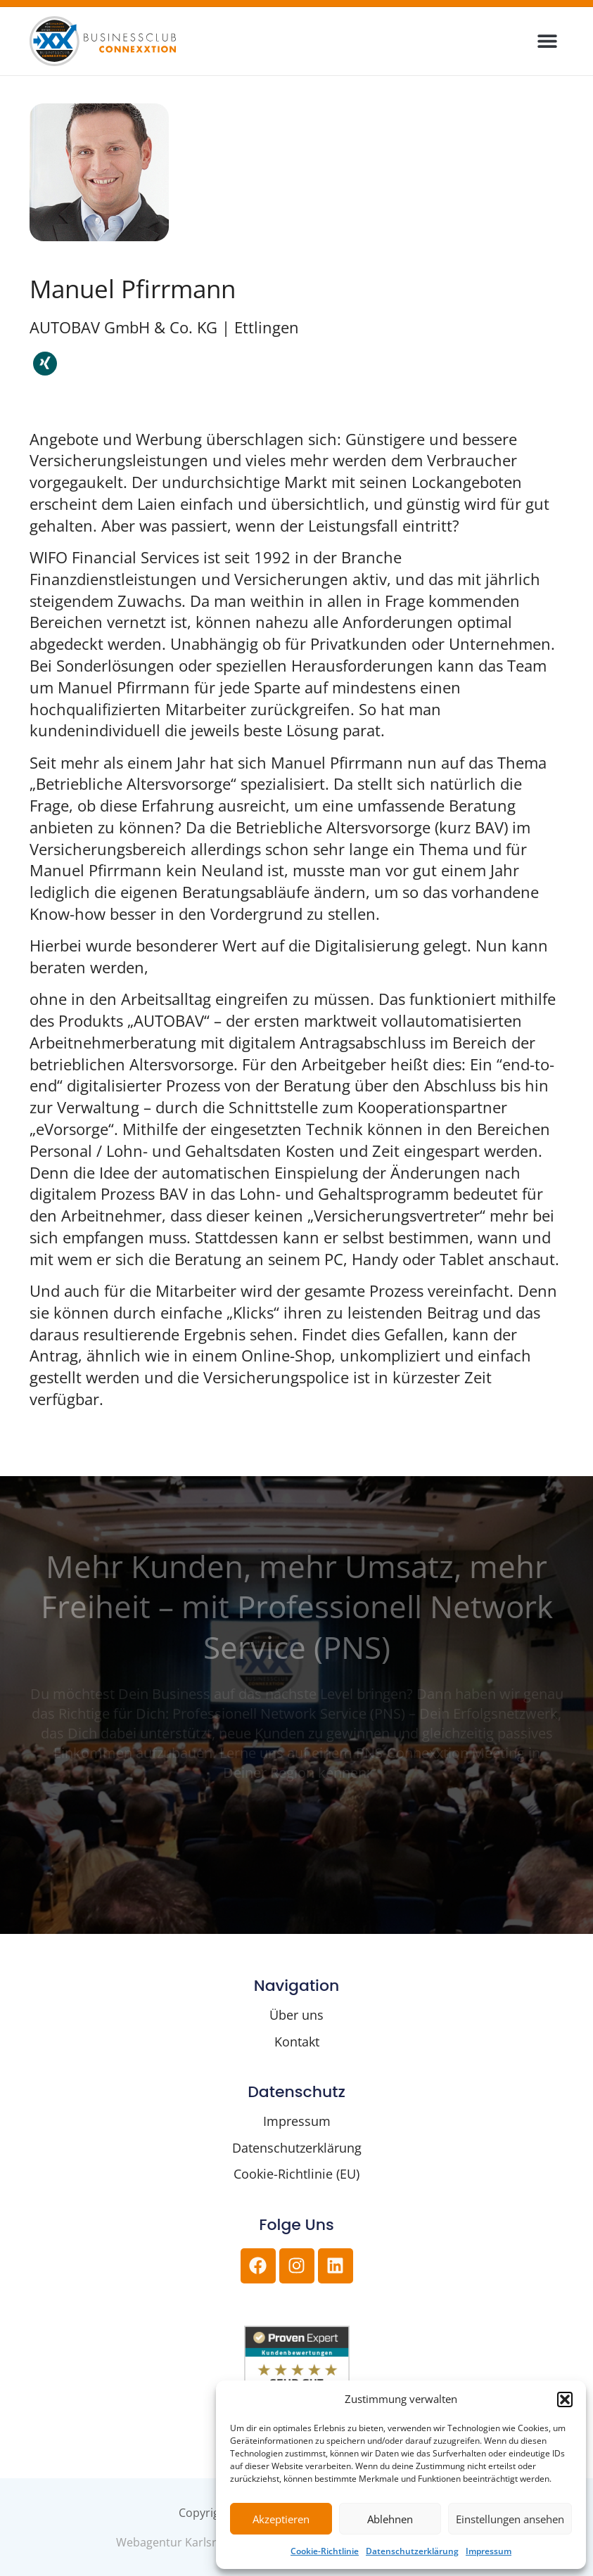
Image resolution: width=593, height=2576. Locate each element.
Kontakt (296, 2041)
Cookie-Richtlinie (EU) (296, 2173)
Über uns (296, 2014)
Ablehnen (390, 2519)
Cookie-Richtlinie (325, 2551)
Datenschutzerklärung (412, 2551)
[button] (565, 2399)
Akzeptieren (281, 2519)
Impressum (488, 2551)
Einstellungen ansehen (510, 2519)
